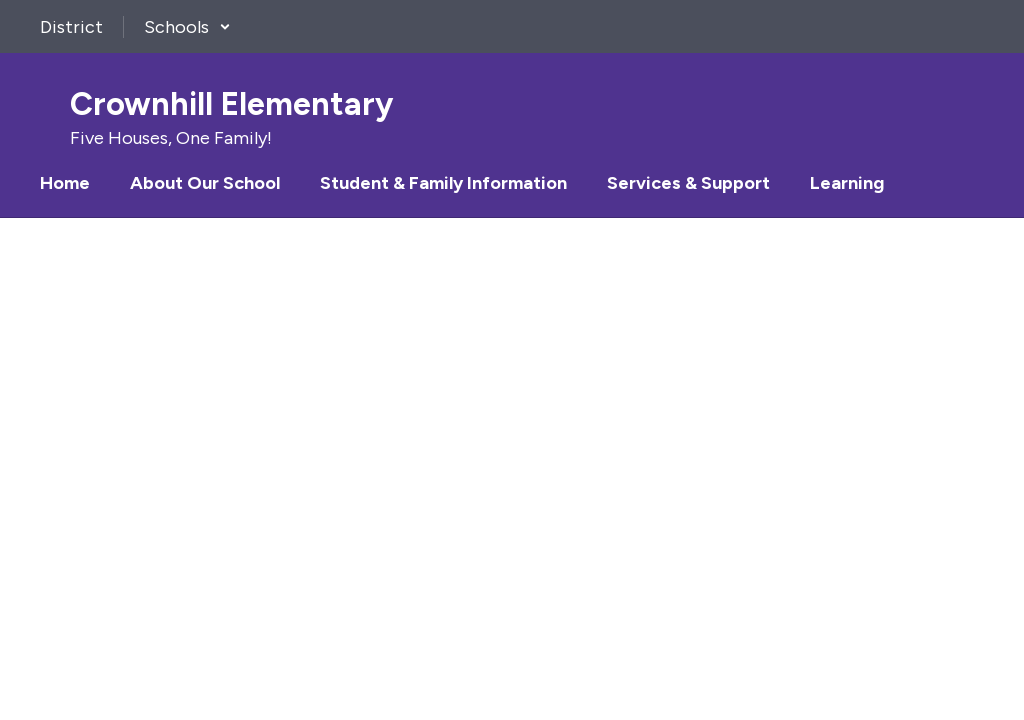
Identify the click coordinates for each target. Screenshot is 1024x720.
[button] (187, 27)
